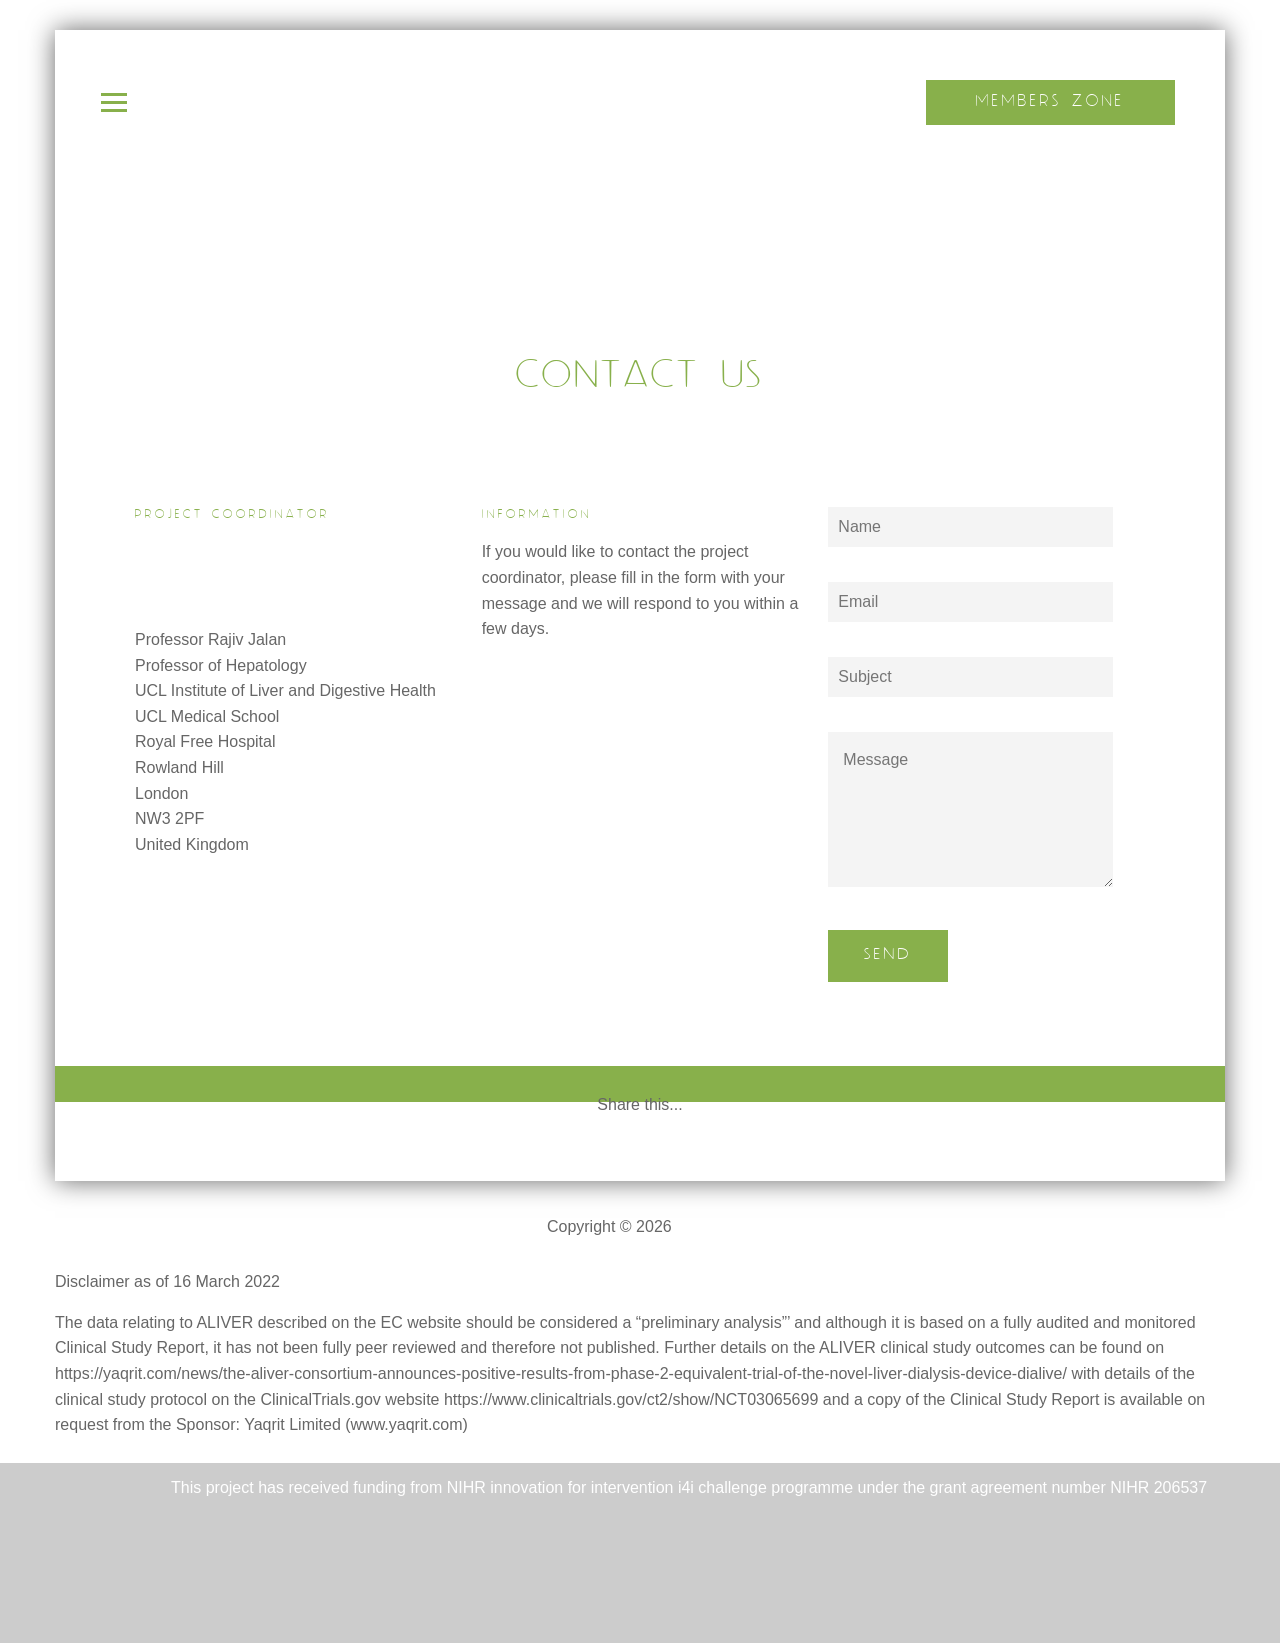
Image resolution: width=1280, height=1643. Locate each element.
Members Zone (1050, 101)
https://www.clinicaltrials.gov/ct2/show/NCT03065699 (631, 1399)
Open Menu (114, 102)
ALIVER (704, 1226)
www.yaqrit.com (407, 1424)
